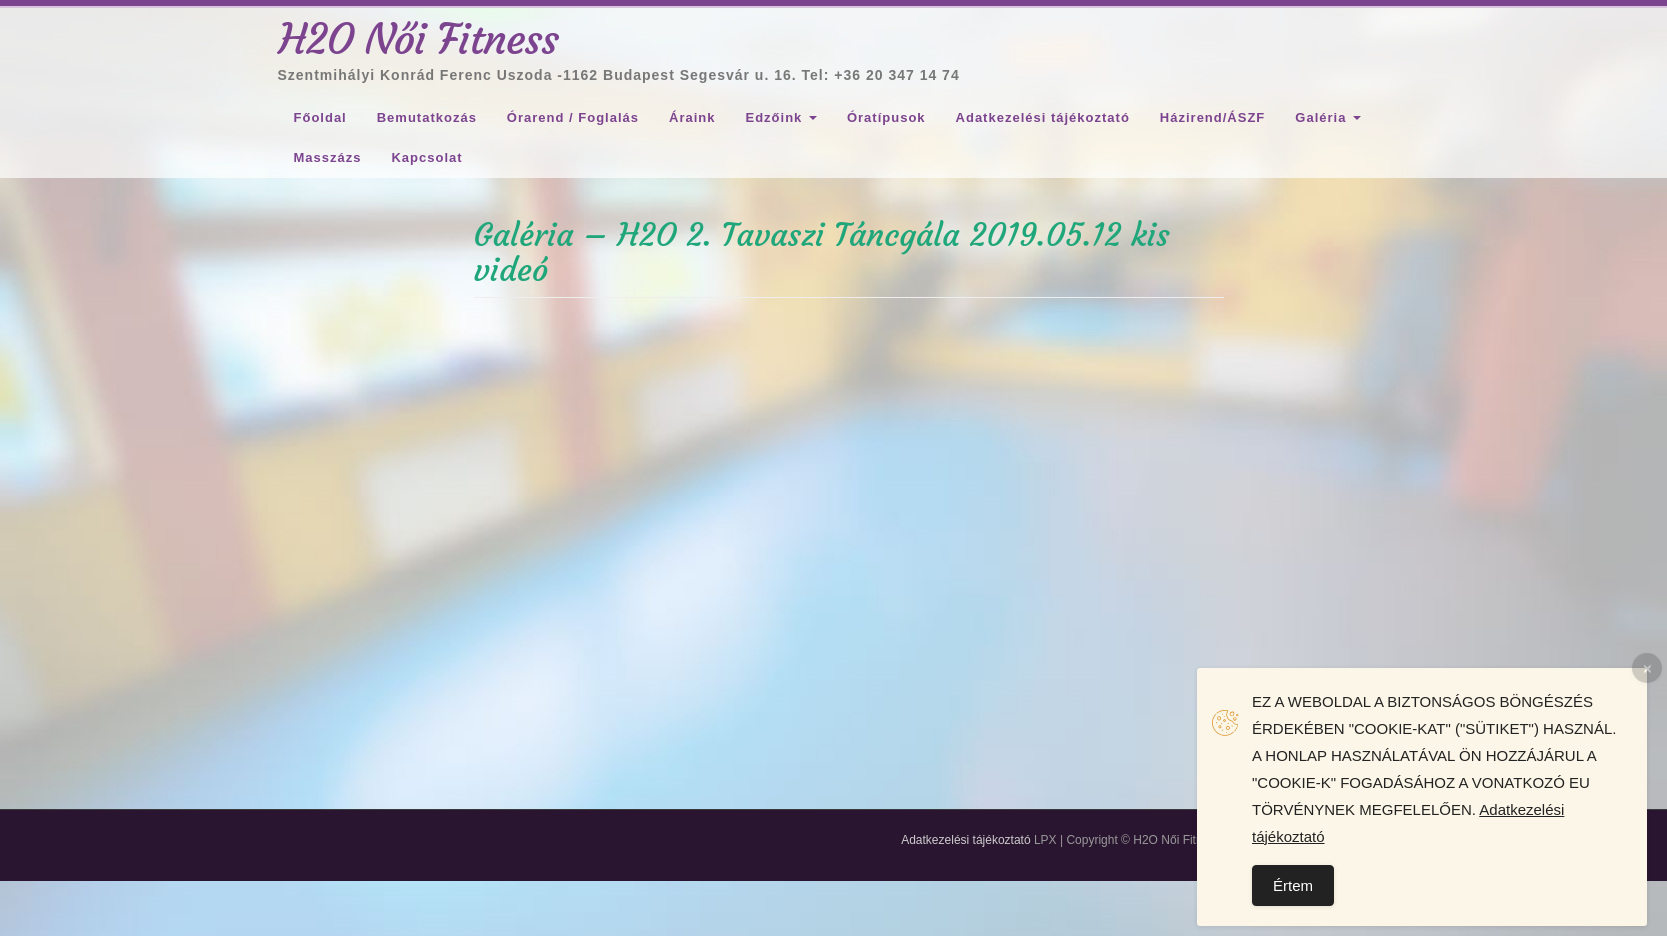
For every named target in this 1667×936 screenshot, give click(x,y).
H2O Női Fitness (419, 39)
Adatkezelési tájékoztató (1043, 117)
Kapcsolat (426, 157)
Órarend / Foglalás (573, 117)
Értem (1293, 885)
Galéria (1328, 117)
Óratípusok (886, 117)
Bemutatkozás (427, 117)
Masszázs (328, 157)
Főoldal (320, 117)
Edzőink (780, 117)
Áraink (692, 117)
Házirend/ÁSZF (1212, 117)
